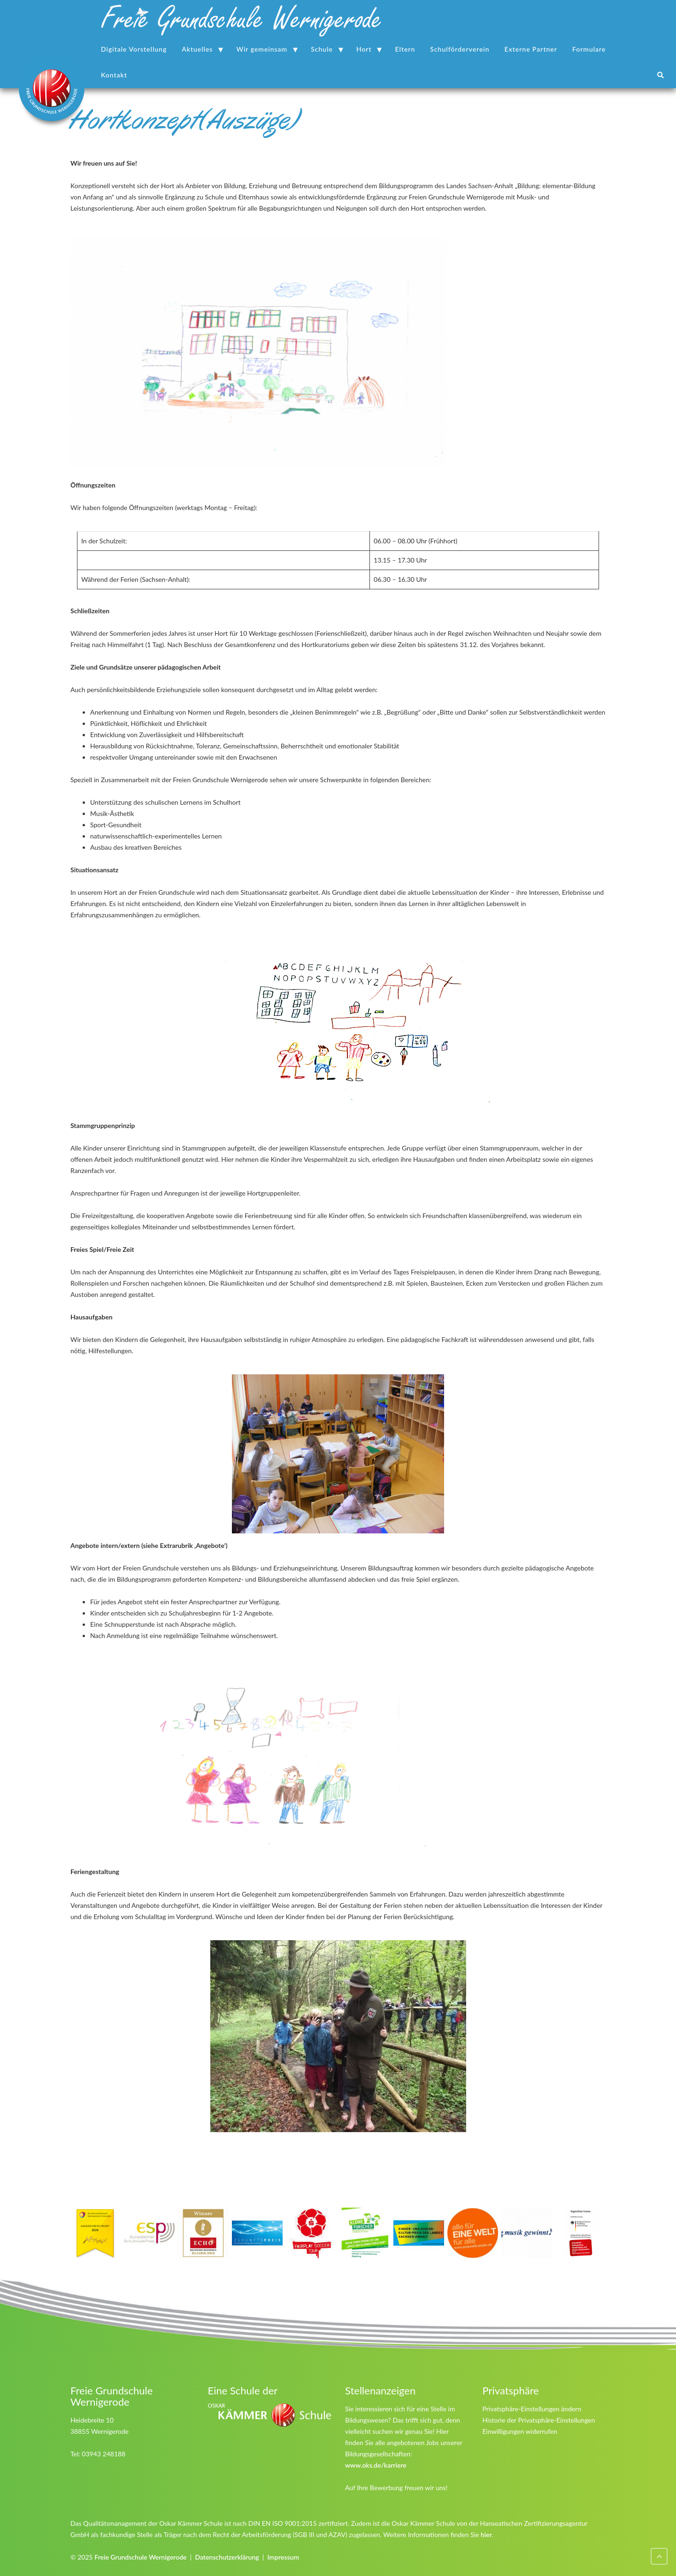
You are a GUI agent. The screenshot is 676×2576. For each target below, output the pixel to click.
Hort (364, 49)
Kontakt (114, 75)
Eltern (405, 49)
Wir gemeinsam (261, 49)
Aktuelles (197, 49)
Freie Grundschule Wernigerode (140, 2557)
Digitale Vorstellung (134, 49)
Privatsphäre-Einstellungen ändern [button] (532, 2409)
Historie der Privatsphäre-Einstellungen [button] (539, 2420)
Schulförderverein (459, 49)
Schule (322, 49)
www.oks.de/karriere (376, 2465)
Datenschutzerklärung (227, 2557)
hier (486, 2534)
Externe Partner (531, 49)
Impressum (283, 2557)
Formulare (589, 49)
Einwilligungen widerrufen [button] (520, 2431)
